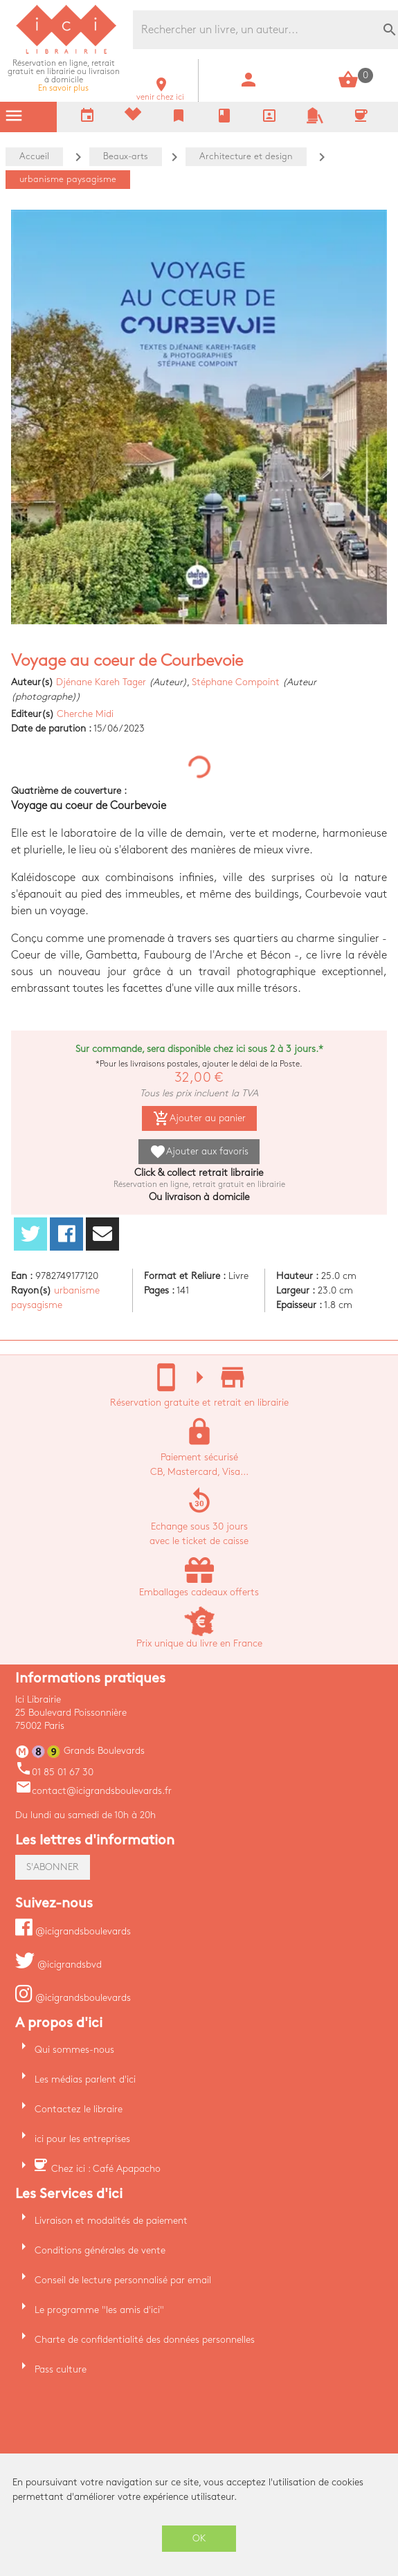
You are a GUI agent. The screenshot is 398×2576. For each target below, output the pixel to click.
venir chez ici (160, 93)
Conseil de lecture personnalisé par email (123, 2280)
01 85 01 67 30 (54, 1772)
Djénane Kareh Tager (101, 682)
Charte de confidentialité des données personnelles (145, 2339)
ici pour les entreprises (82, 2138)
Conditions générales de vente (100, 2250)
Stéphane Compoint (236, 682)
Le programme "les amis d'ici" (99, 2309)
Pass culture (61, 2369)
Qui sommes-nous (74, 2049)
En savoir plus (64, 76)
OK (199, 2538)
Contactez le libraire (79, 2109)
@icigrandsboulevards (73, 1931)
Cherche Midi (85, 713)
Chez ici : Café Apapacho (106, 2168)
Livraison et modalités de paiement (111, 2220)
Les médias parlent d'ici (85, 2079)
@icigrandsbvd (58, 1964)
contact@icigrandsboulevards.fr (93, 1790)
